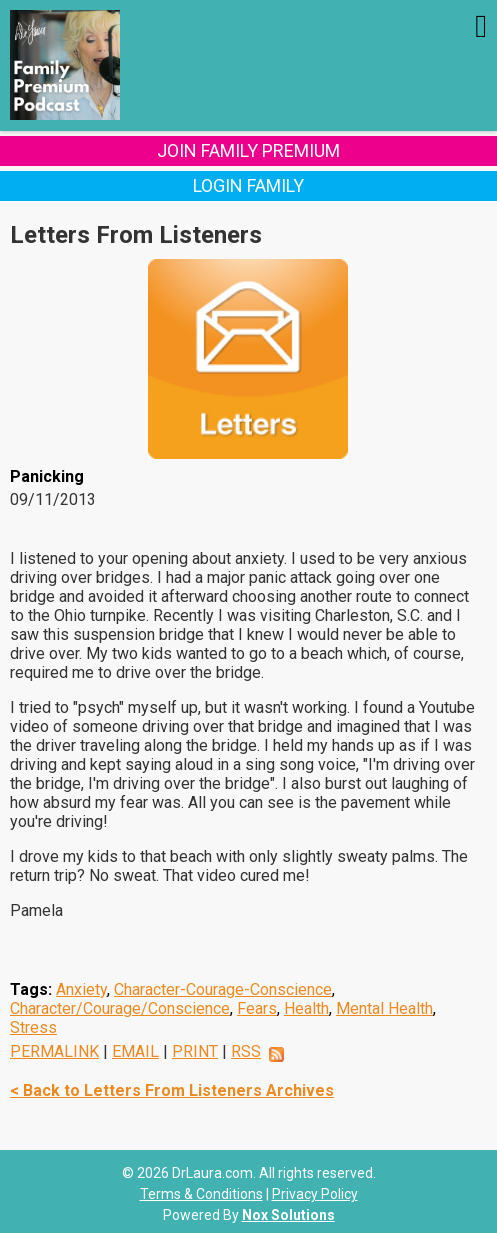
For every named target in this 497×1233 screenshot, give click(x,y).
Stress (33, 1027)
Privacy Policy (315, 1194)
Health (306, 1008)
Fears (257, 1008)
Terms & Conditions (201, 1194)
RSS (246, 1051)
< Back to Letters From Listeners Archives (172, 1090)
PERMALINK (54, 1051)
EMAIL (135, 1051)
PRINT (195, 1051)
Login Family (248, 185)
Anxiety (81, 989)
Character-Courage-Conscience (223, 989)
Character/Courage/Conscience (120, 1008)
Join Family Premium (248, 150)
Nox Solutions (288, 1215)
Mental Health (384, 1008)
